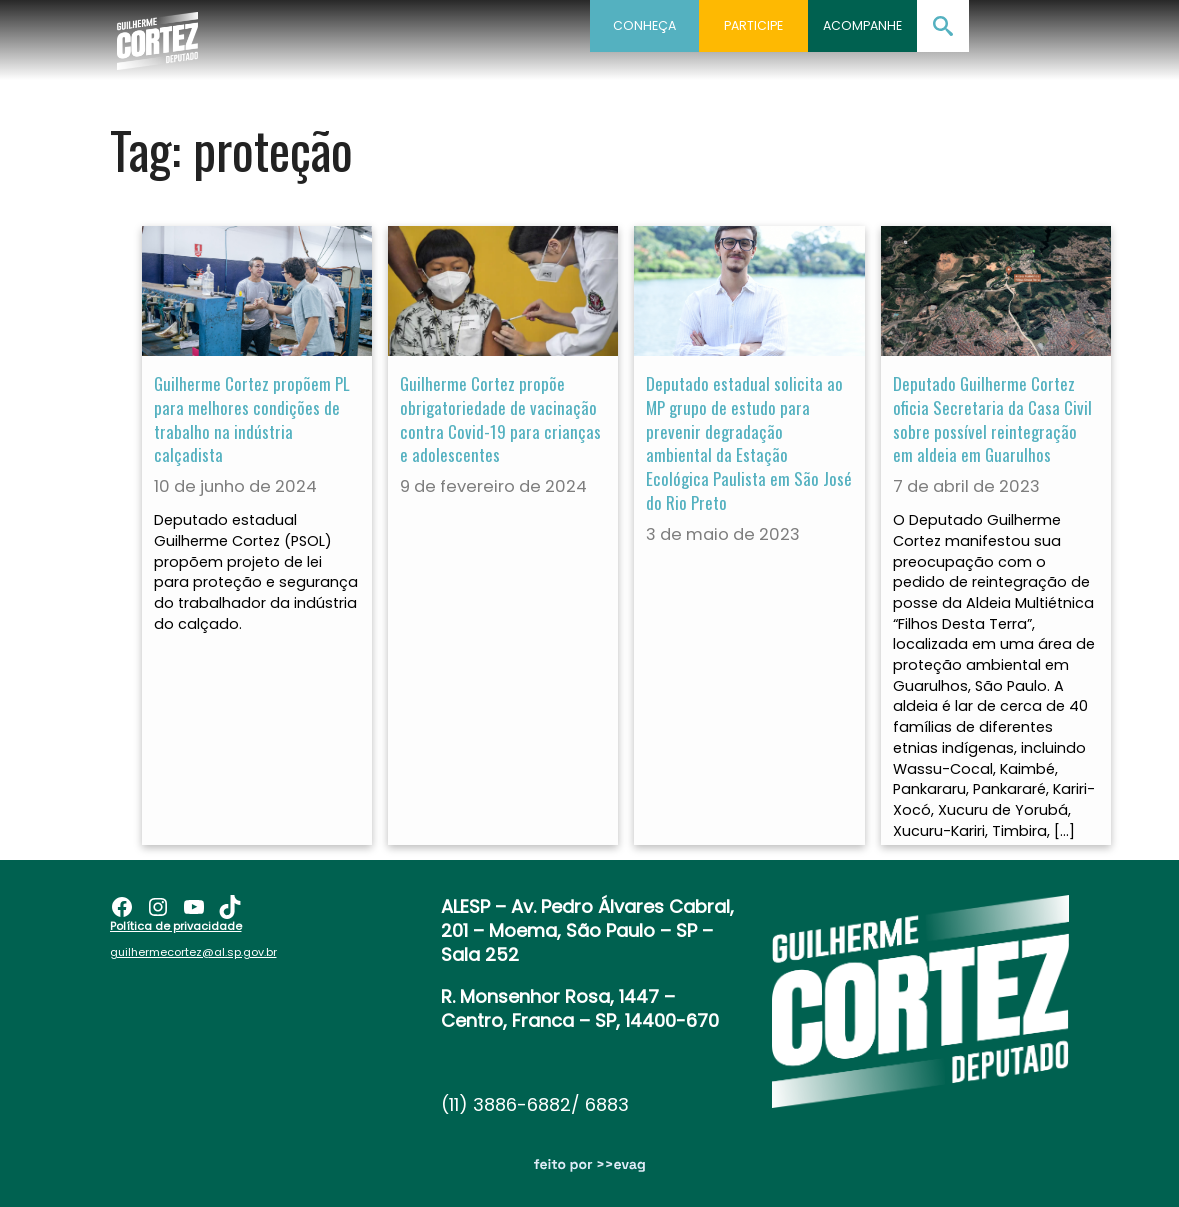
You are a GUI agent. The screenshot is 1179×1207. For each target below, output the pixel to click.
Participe (753, 25)
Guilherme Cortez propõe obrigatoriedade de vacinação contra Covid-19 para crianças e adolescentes (500, 419)
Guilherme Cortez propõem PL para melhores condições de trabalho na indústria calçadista (252, 419)
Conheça (644, 25)
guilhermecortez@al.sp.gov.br (193, 945)
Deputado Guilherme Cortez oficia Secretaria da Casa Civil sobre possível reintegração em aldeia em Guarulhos (992, 419)
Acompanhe (862, 25)
